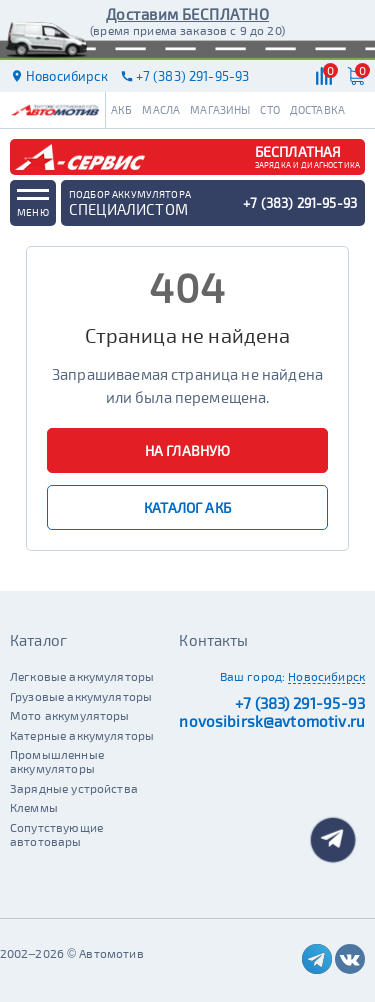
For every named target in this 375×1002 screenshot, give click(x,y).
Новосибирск (326, 676)
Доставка (317, 109)
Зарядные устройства (74, 788)
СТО (269, 109)
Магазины (220, 109)
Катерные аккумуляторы (82, 735)
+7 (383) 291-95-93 (300, 703)
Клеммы (34, 807)
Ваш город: (253, 676)
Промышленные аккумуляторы (57, 761)
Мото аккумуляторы (70, 715)
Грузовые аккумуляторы (81, 696)
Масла (161, 109)
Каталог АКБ (187, 507)
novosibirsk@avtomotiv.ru (272, 721)
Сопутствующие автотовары (56, 834)
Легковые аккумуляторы (82, 676)
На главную (188, 450)
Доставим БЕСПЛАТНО (187, 14)
